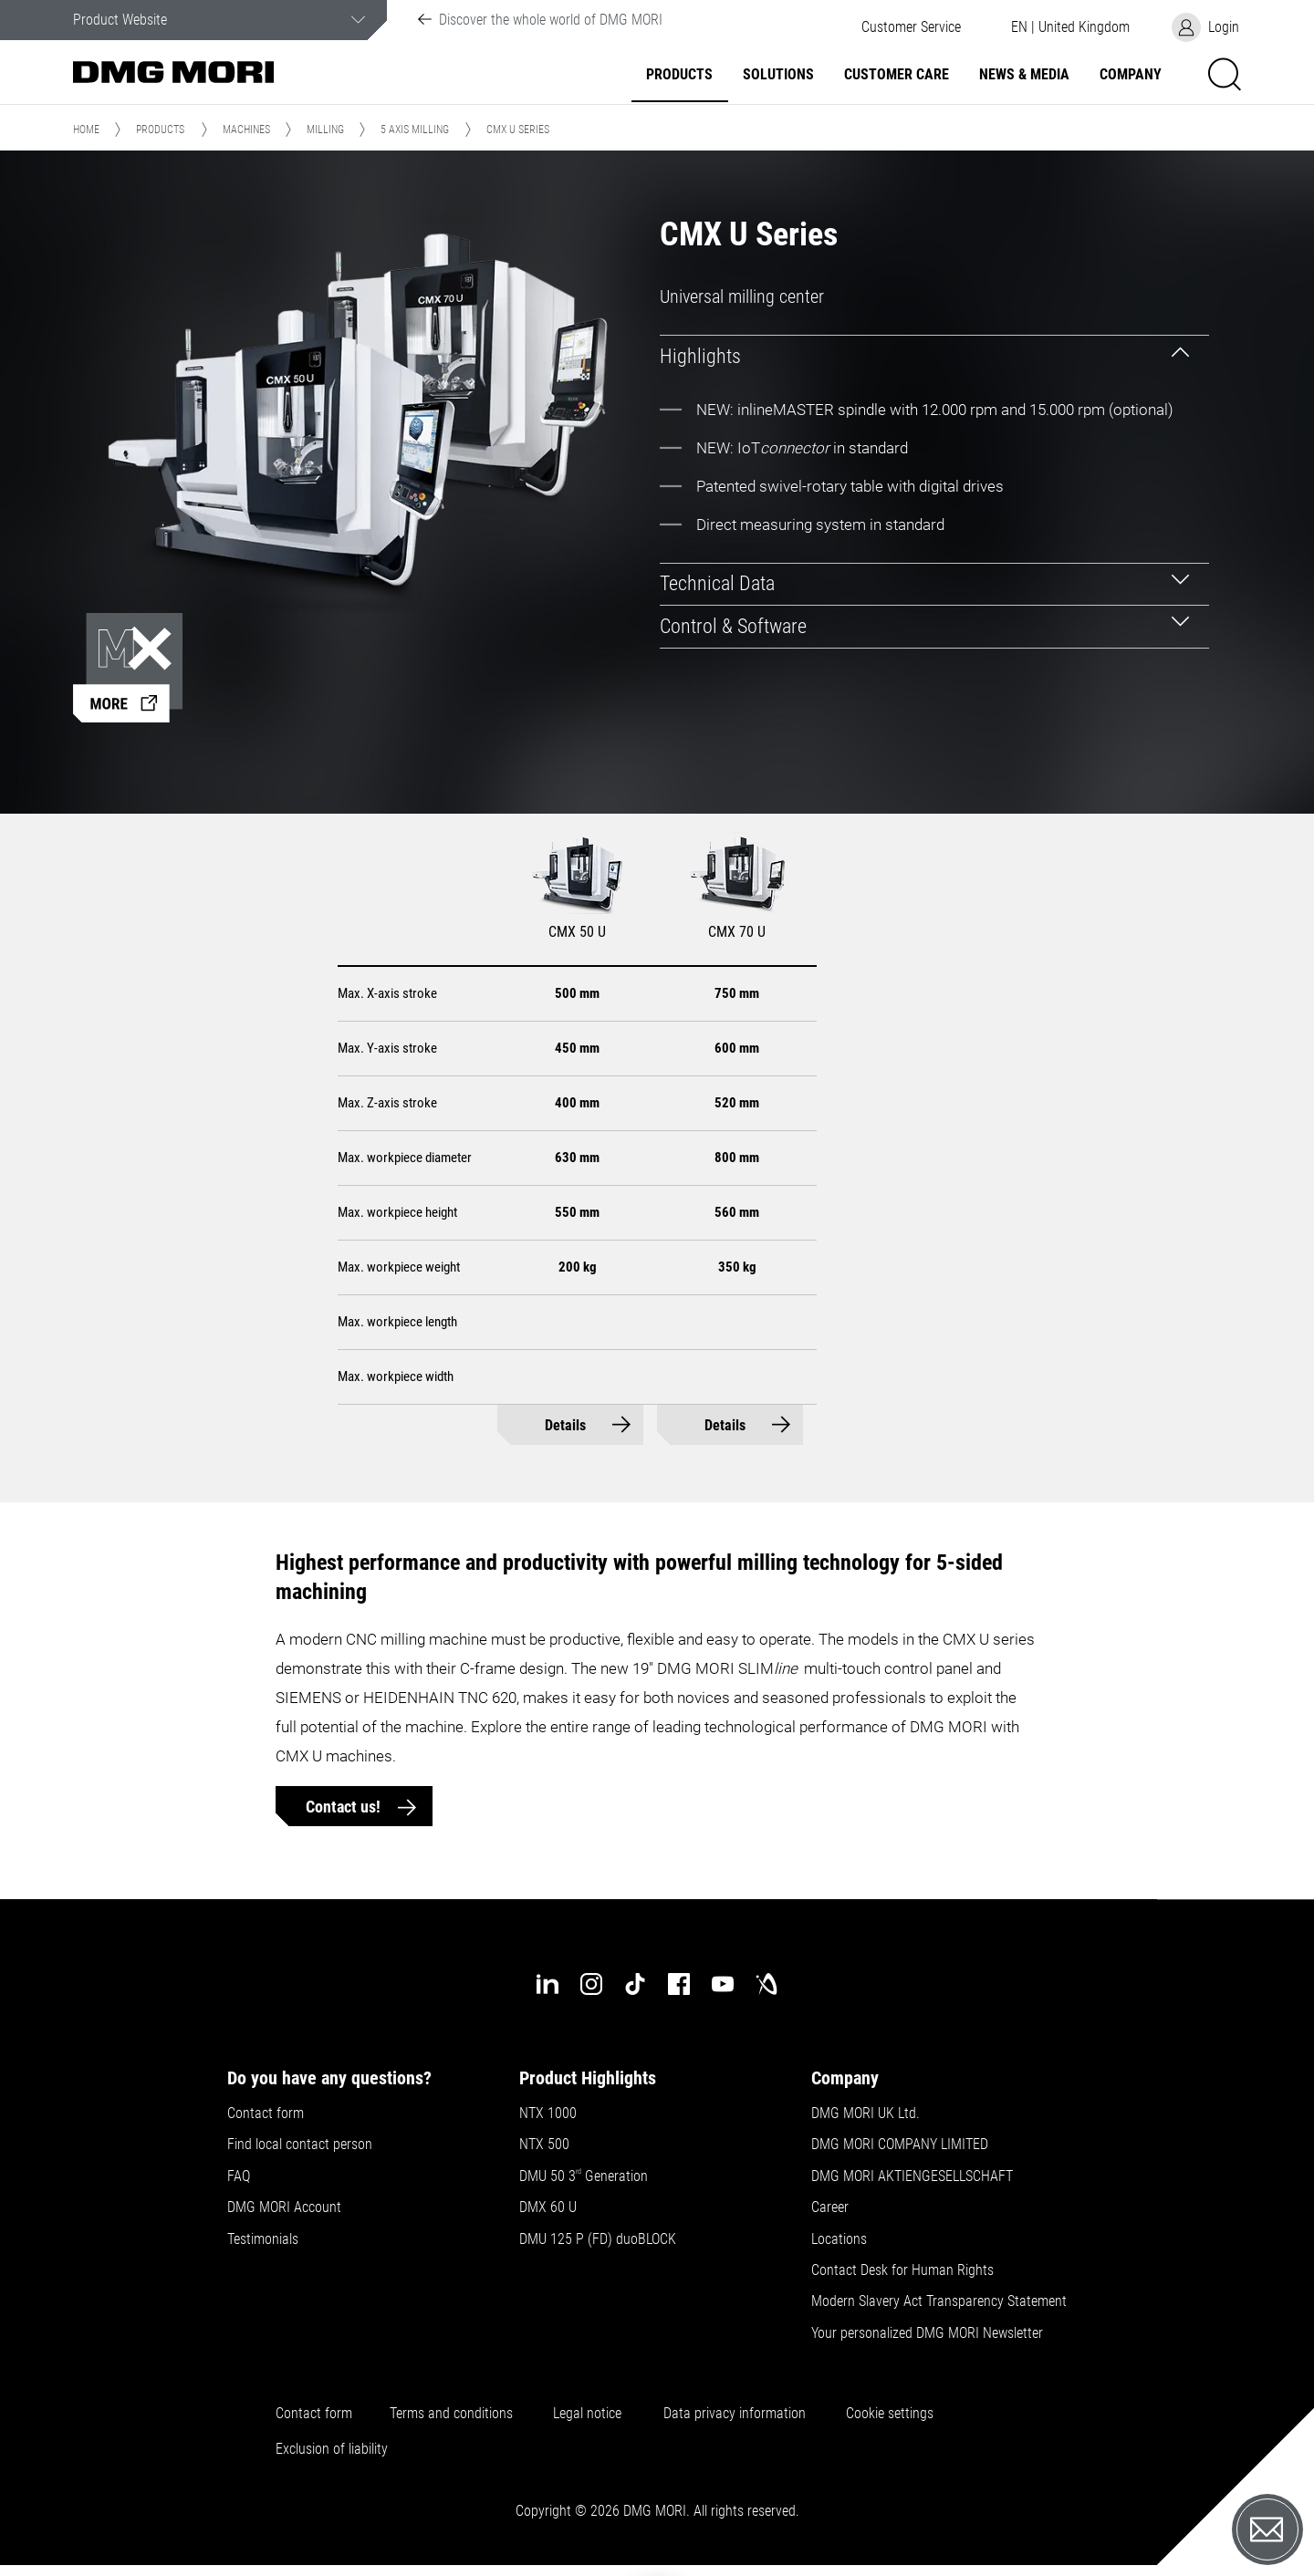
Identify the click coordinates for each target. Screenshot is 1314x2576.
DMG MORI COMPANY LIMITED (899, 2144)
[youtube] (723, 1984)
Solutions (778, 75)
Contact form (265, 2113)
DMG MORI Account (284, 2207)
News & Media (1024, 75)
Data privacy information (734, 2413)
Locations (839, 2239)
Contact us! (345, 1806)
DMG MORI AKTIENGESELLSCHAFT (912, 2176)
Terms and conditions (451, 2413)
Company (1131, 75)
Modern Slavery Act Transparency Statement (939, 2301)
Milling (325, 129)
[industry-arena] (766, 1984)
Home (86, 129)
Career (830, 2207)
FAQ (238, 2176)
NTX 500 (544, 2144)
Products (679, 75)
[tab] (935, 356)
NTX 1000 (548, 2113)
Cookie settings (893, 2413)
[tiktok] (635, 1984)
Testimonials (262, 2239)
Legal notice (587, 2413)
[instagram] (591, 1984)
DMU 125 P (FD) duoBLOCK (597, 2239)
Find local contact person (299, 2144)
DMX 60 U (548, 2207)
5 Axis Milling (415, 129)
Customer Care (896, 75)
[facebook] (679, 1984)
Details (565, 1425)
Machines (246, 129)
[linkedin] (547, 1984)
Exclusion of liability (332, 2449)
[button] (910, 27)
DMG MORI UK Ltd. (865, 2113)
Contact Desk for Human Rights (902, 2270)
